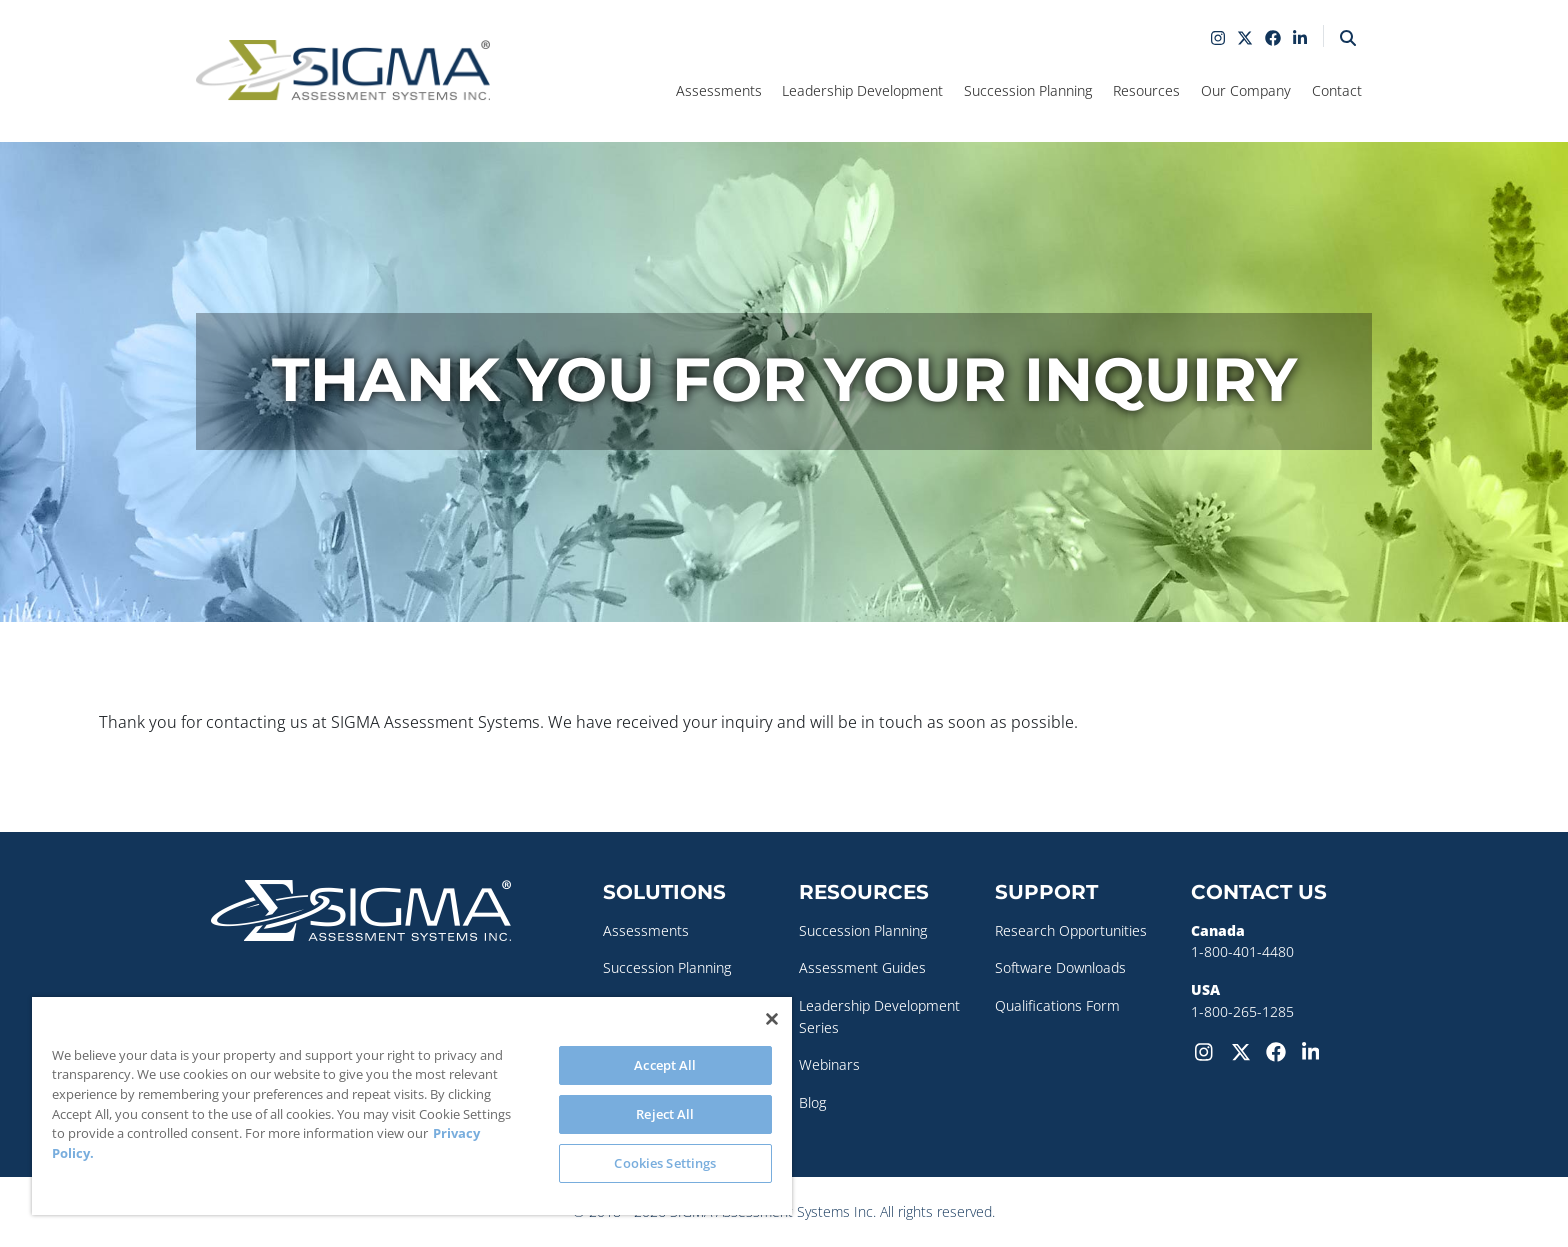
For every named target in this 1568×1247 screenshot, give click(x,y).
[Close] (772, 1019)
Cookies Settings (665, 1163)
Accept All (665, 1065)
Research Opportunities (1071, 930)
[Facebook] (1280, 1050)
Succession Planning (667, 967)
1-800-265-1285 (1242, 1011)
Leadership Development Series (879, 1016)
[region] (412, 1106)
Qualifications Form (1057, 1005)
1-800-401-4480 (1242, 951)
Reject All (665, 1114)
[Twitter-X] (1245, 1050)
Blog (812, 1102)
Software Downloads (1060, 967)
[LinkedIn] (1316, 1050)
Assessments (646, 930)
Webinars (829, 1064)
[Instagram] (1209, 1050)
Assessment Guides (862, 967)
